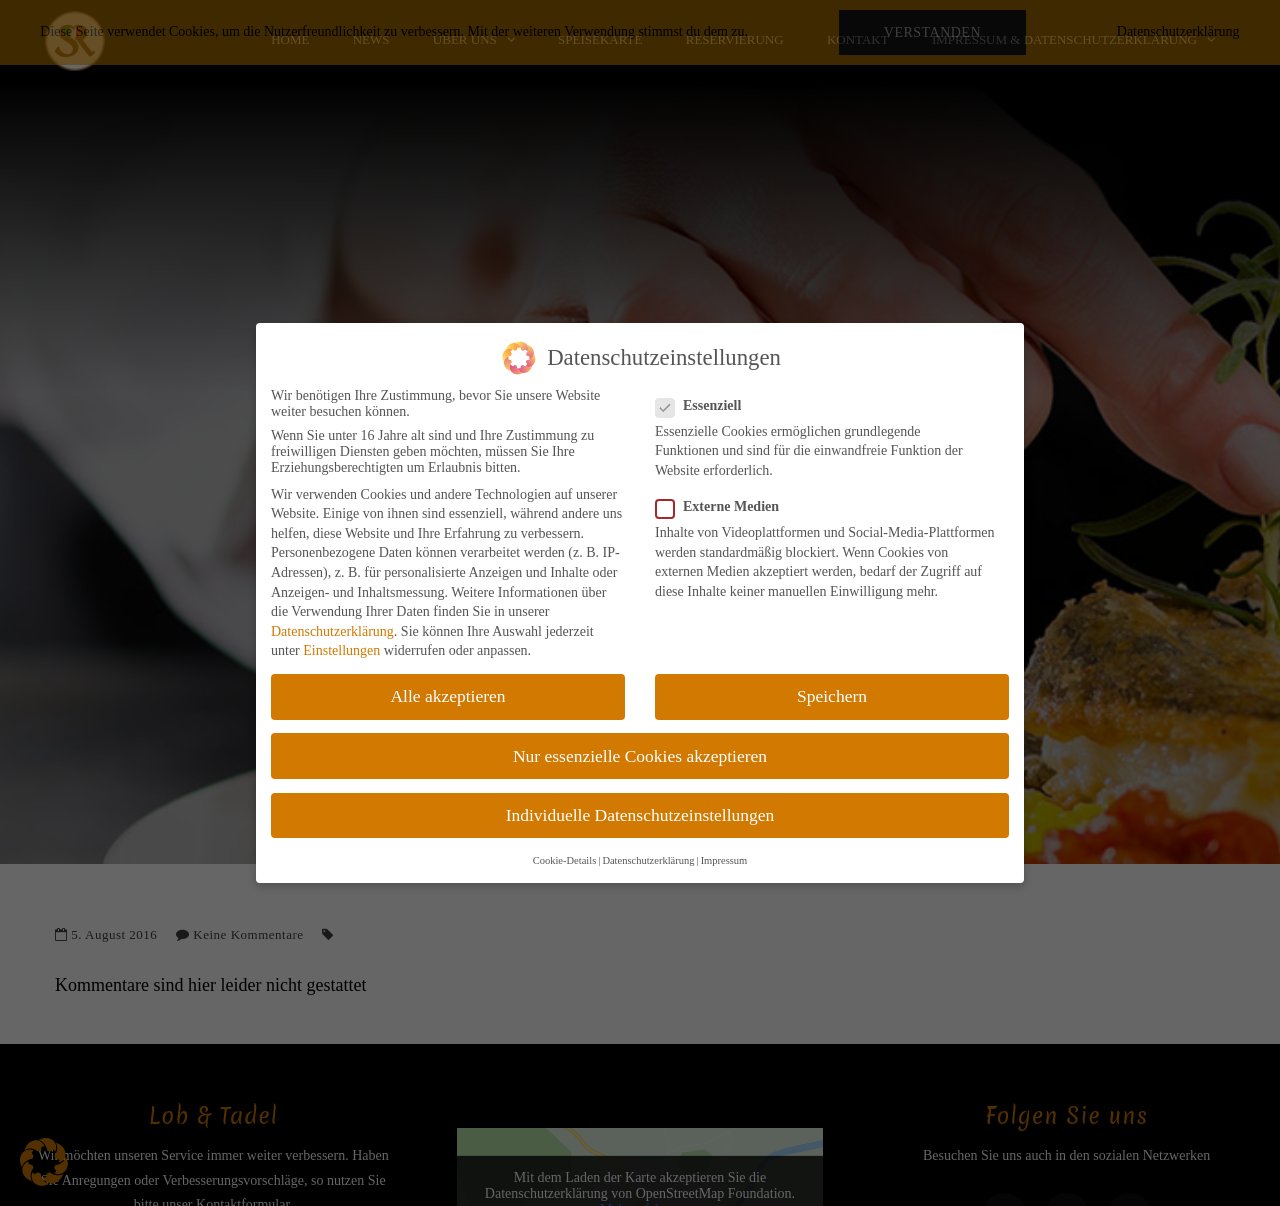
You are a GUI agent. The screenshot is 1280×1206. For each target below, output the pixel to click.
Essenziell (704, 406)
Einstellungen (341, 650)
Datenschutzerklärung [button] (648, 860)
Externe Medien (723, 507)
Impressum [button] (724, 860)
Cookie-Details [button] (565, 860)
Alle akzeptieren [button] (447, 696)
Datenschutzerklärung (332, 631)
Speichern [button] (832, 696)
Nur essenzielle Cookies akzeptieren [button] (640, 756)
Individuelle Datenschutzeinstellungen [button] (640, 815)
